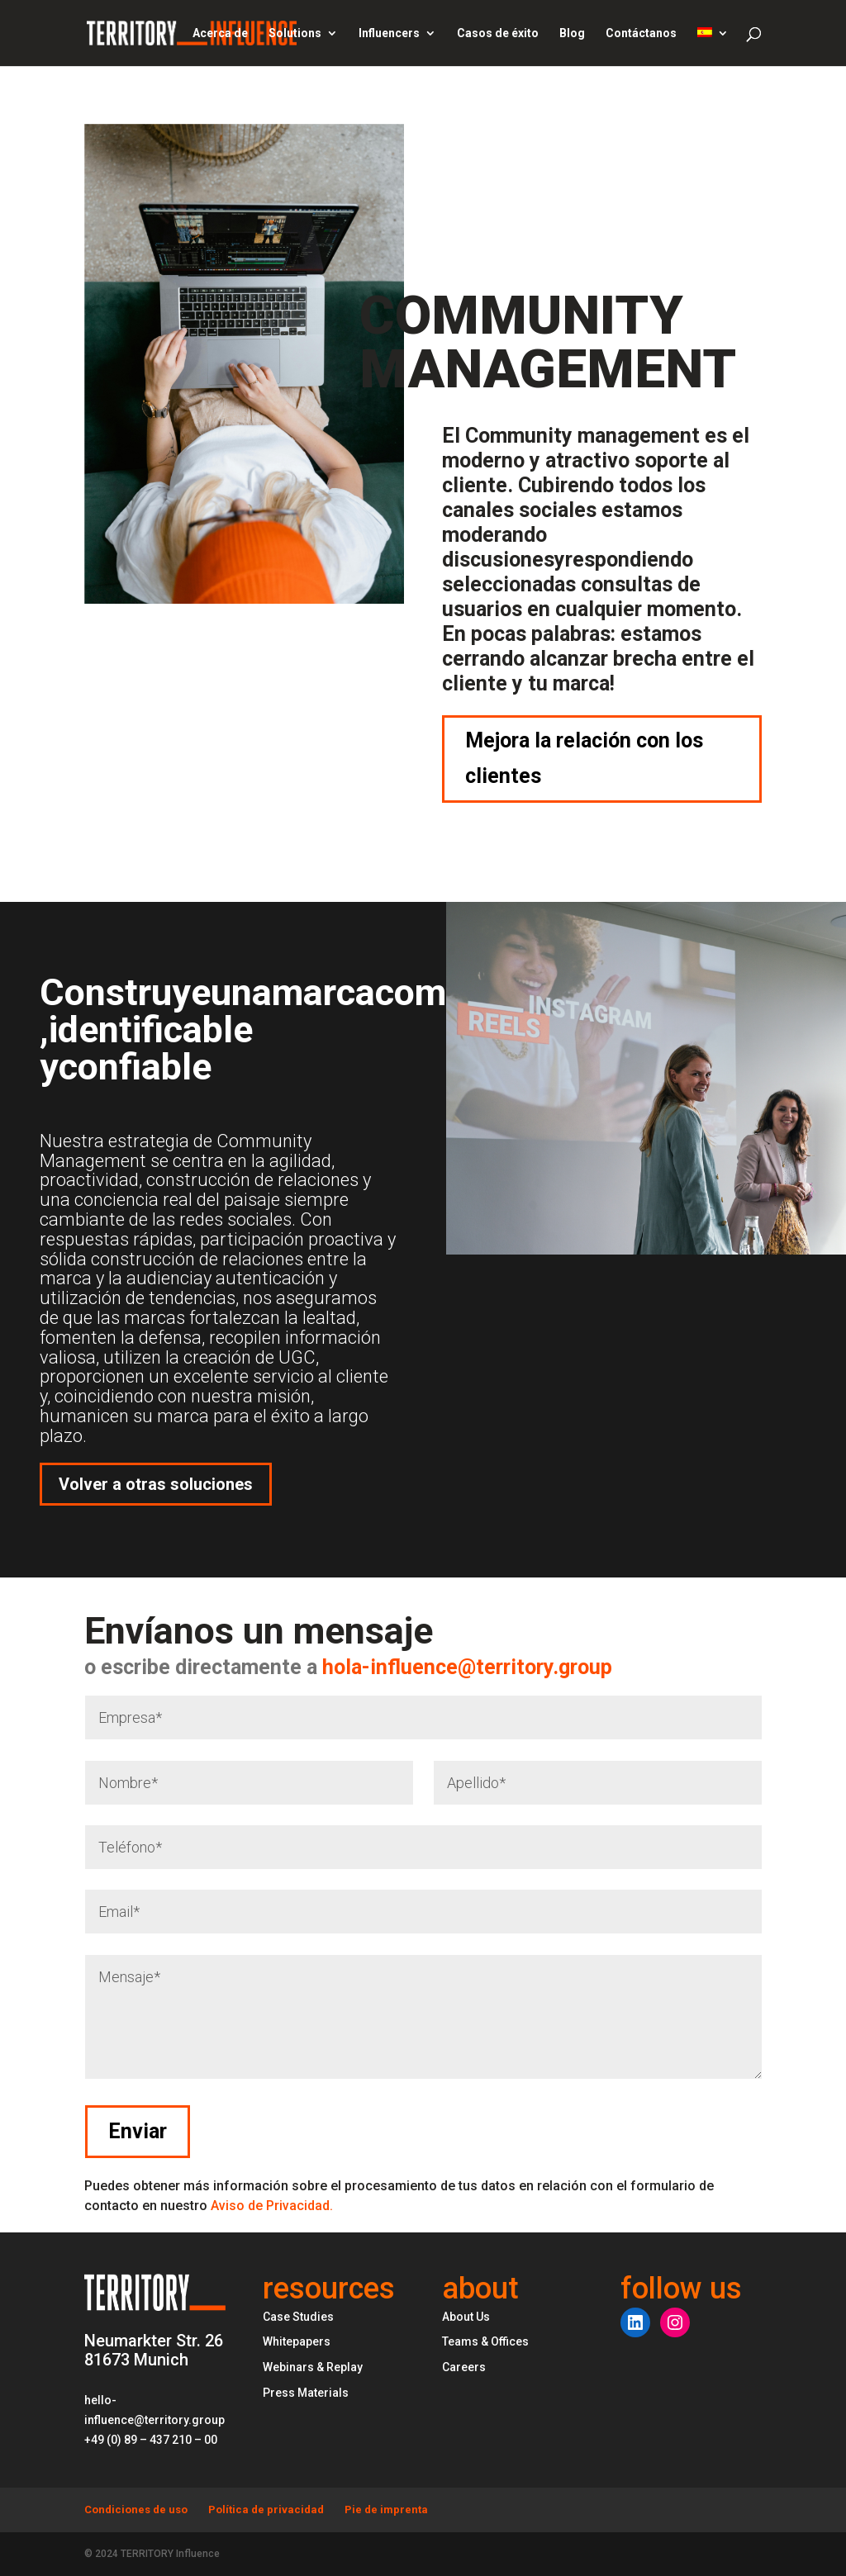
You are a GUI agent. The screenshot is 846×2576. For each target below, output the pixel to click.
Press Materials (306, 2392)
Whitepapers (296, 2341)
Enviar (702, 2131)
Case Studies (298, 2316)
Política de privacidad (266, 2509)
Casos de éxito (498, 33)
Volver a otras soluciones (156, 1484)
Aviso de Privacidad (272, 2205)
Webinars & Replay (313, 2367)
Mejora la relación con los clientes (584, 758)
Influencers (389, 33)
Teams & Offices (485, 2341)
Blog (572, 33)
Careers (464, 2367)
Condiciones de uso (136, 2509)
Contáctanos (641, 33)
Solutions (295, 33)
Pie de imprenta (386, 2509)
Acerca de (220, 33)
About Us (466, 2316)
